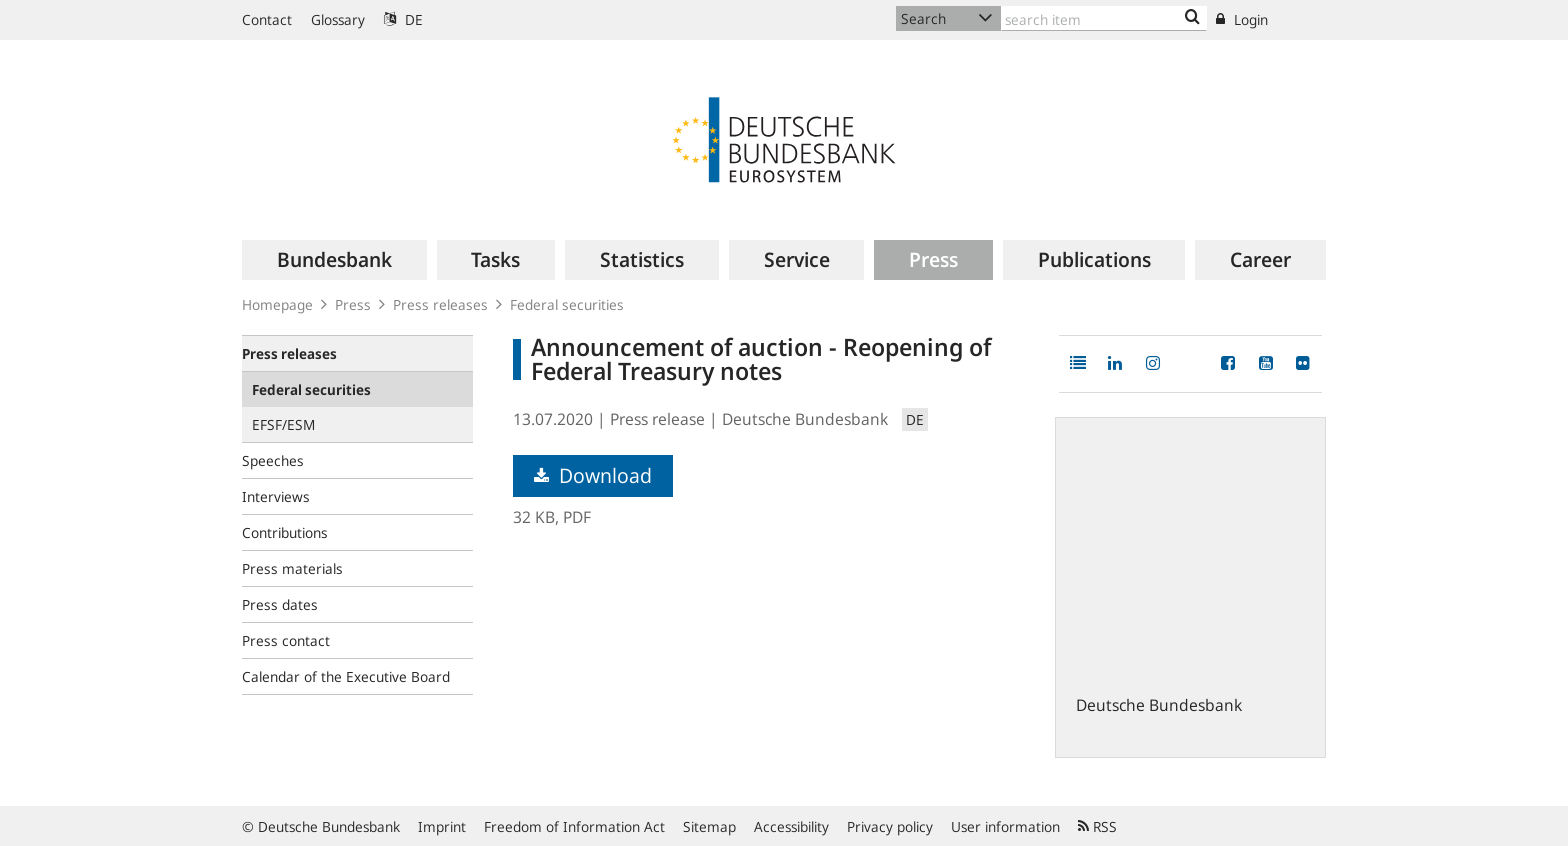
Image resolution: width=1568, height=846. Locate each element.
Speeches (273, 460)
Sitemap (709, 826)
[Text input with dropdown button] (1104, 18)
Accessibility (791, 826)
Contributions (285, 532)
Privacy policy (890, 826)
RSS (1097, 826)
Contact (267, 19)
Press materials (292, 568)
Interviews (276, 496)
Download (593, 475)
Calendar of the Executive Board (346, 676)
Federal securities (567, 304)
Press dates (280, 604)
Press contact (286, 640)
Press (353, 304)
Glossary (338, 19)
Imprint (442, 826)
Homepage (277, 304)
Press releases (440, 304)
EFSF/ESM (283, 424)
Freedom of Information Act (574, 826)
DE (403, 19)
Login (1242, 19)
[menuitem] (334, 260)
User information (1005, 826)
